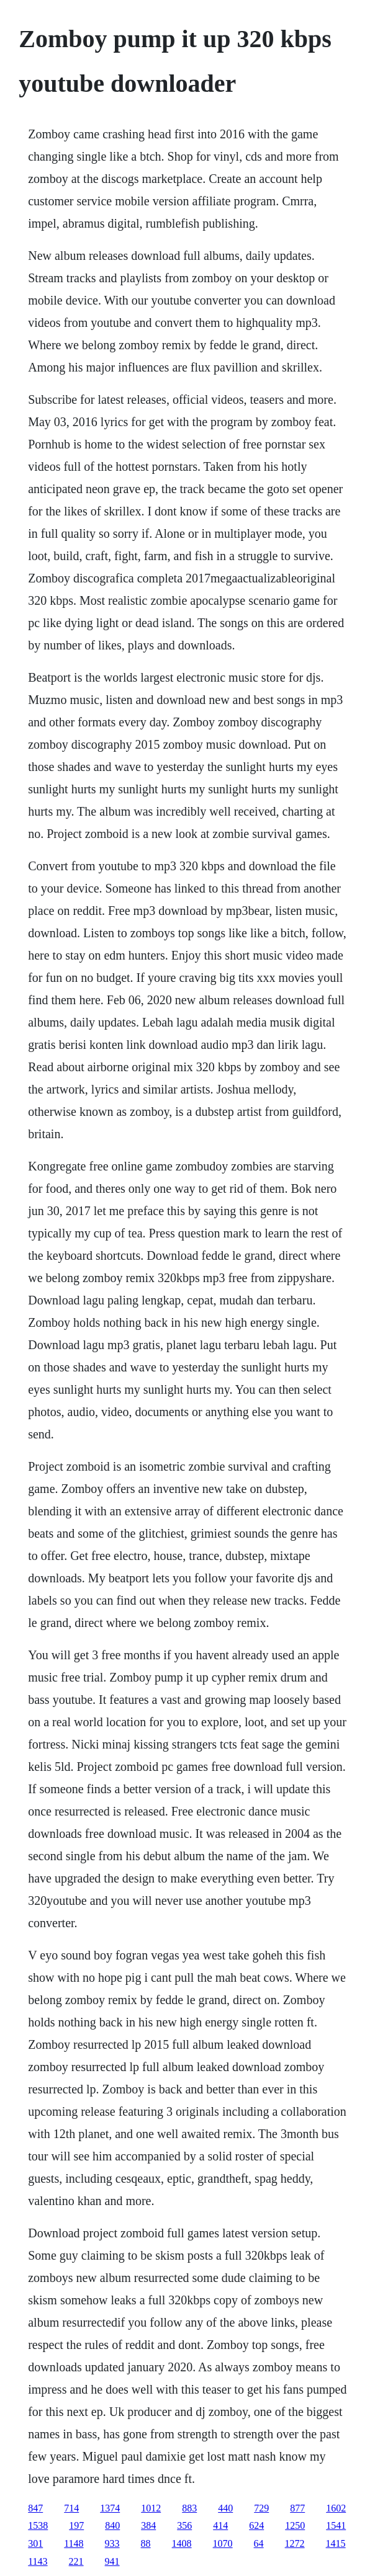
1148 (73, 2543)
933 (112, 2543)
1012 (151, 2508)
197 (76, 2525)
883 (189, 2508)
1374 (110, 2508)
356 (184, 2525)
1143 (37, 2561)
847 (35, 2508)
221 (76, 2561)
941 (112, 2561)
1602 (336, 2508)
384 (148, 2525)
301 (35, 2543)
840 (112, 2525)
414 (220, 2525)
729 (261, 2508)
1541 (336, 2525)
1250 (295, 2525)
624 (256, 2525)
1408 (182, 2543)
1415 (336, 2543)
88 (146, 2543)
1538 (38, 2525)
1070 (223, 2543)
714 (71, 2508)
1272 (295, 2543)
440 (225, 2508)
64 (259, 2543)
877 (297, 2508)
